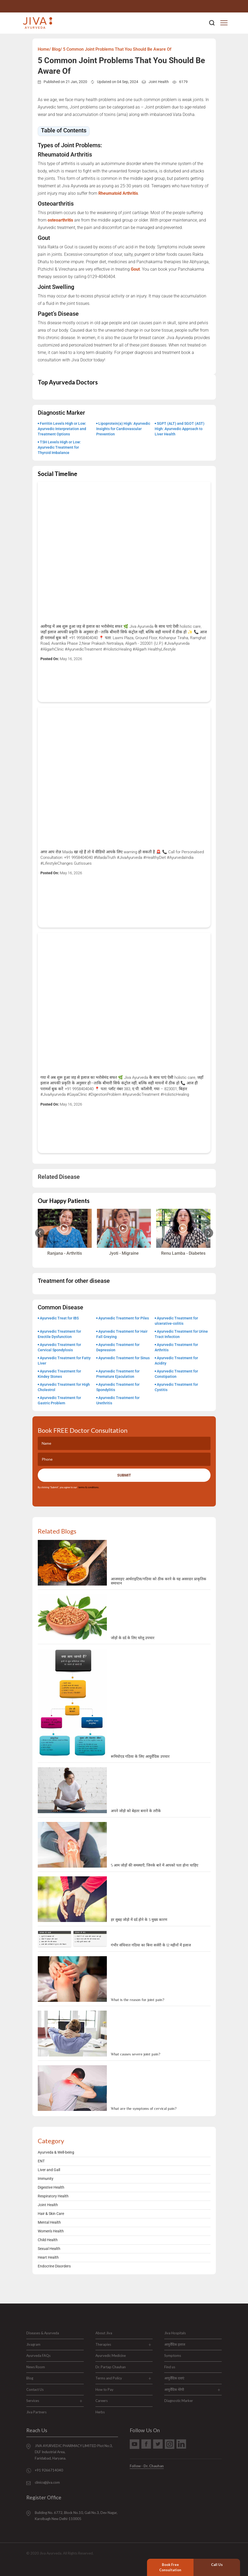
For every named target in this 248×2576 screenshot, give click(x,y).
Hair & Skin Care (51, 2213)
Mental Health (49, 2222)
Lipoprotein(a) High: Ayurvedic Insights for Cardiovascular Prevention (123, 428)
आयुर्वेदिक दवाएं (174, 2378)
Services (32, 2401)
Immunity (45, 2178)
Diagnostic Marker (178, 2401)
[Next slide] (208, 1232)
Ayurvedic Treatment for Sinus (124, 1358)
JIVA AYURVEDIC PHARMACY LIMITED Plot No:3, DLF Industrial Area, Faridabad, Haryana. (74, 2452)
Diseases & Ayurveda (42, 2333)
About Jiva (103, 2333)
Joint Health (159, 82)
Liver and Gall (49, 2170)
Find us (169, 2367)
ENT (41, 2161)
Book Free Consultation (170, 2567)
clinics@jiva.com (47, 2482)
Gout (135, 269)
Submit (124, 1475)
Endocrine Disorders (54, 2266)
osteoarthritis (60, 220)
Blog (29, 2378)
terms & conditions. (88, 1487)
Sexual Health (49, 2248)
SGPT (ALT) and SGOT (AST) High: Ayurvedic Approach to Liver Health (179, 428)
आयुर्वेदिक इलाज (174, 2344)
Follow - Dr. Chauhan (147, 2466)
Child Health (48, 2240)
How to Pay (104, 2389)
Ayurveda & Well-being (56, 2152)
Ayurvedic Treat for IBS (59, 1318)
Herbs (100, 2412)
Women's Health (51, 2231)
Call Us (217, 2564)
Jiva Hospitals (175, 2333)
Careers (101, 2401)
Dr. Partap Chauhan (110, 2367)
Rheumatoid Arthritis (118, 193)
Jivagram (33, 2344)
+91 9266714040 (49, 2470)
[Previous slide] (39, 1232)
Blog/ (57, 49)
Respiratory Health (53, 2196)
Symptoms (172, 2355)
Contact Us (35, 2389)
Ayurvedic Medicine (110, 2355)
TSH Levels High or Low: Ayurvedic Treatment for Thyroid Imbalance (59, 447)
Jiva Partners (36, 2412)
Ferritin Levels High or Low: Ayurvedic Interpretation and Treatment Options (62, 428)
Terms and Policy (108, 2378)
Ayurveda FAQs (38, 2355)
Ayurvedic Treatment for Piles (123, 1318)
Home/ (44, 49)
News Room (35, 2367)
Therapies (103, 2344)
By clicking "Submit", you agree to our (68, 1487)
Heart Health (48, 2257)
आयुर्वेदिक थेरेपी (174, 2389)
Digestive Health (51, 2187)
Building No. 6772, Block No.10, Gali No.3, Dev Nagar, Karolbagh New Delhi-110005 (76, 2515)
